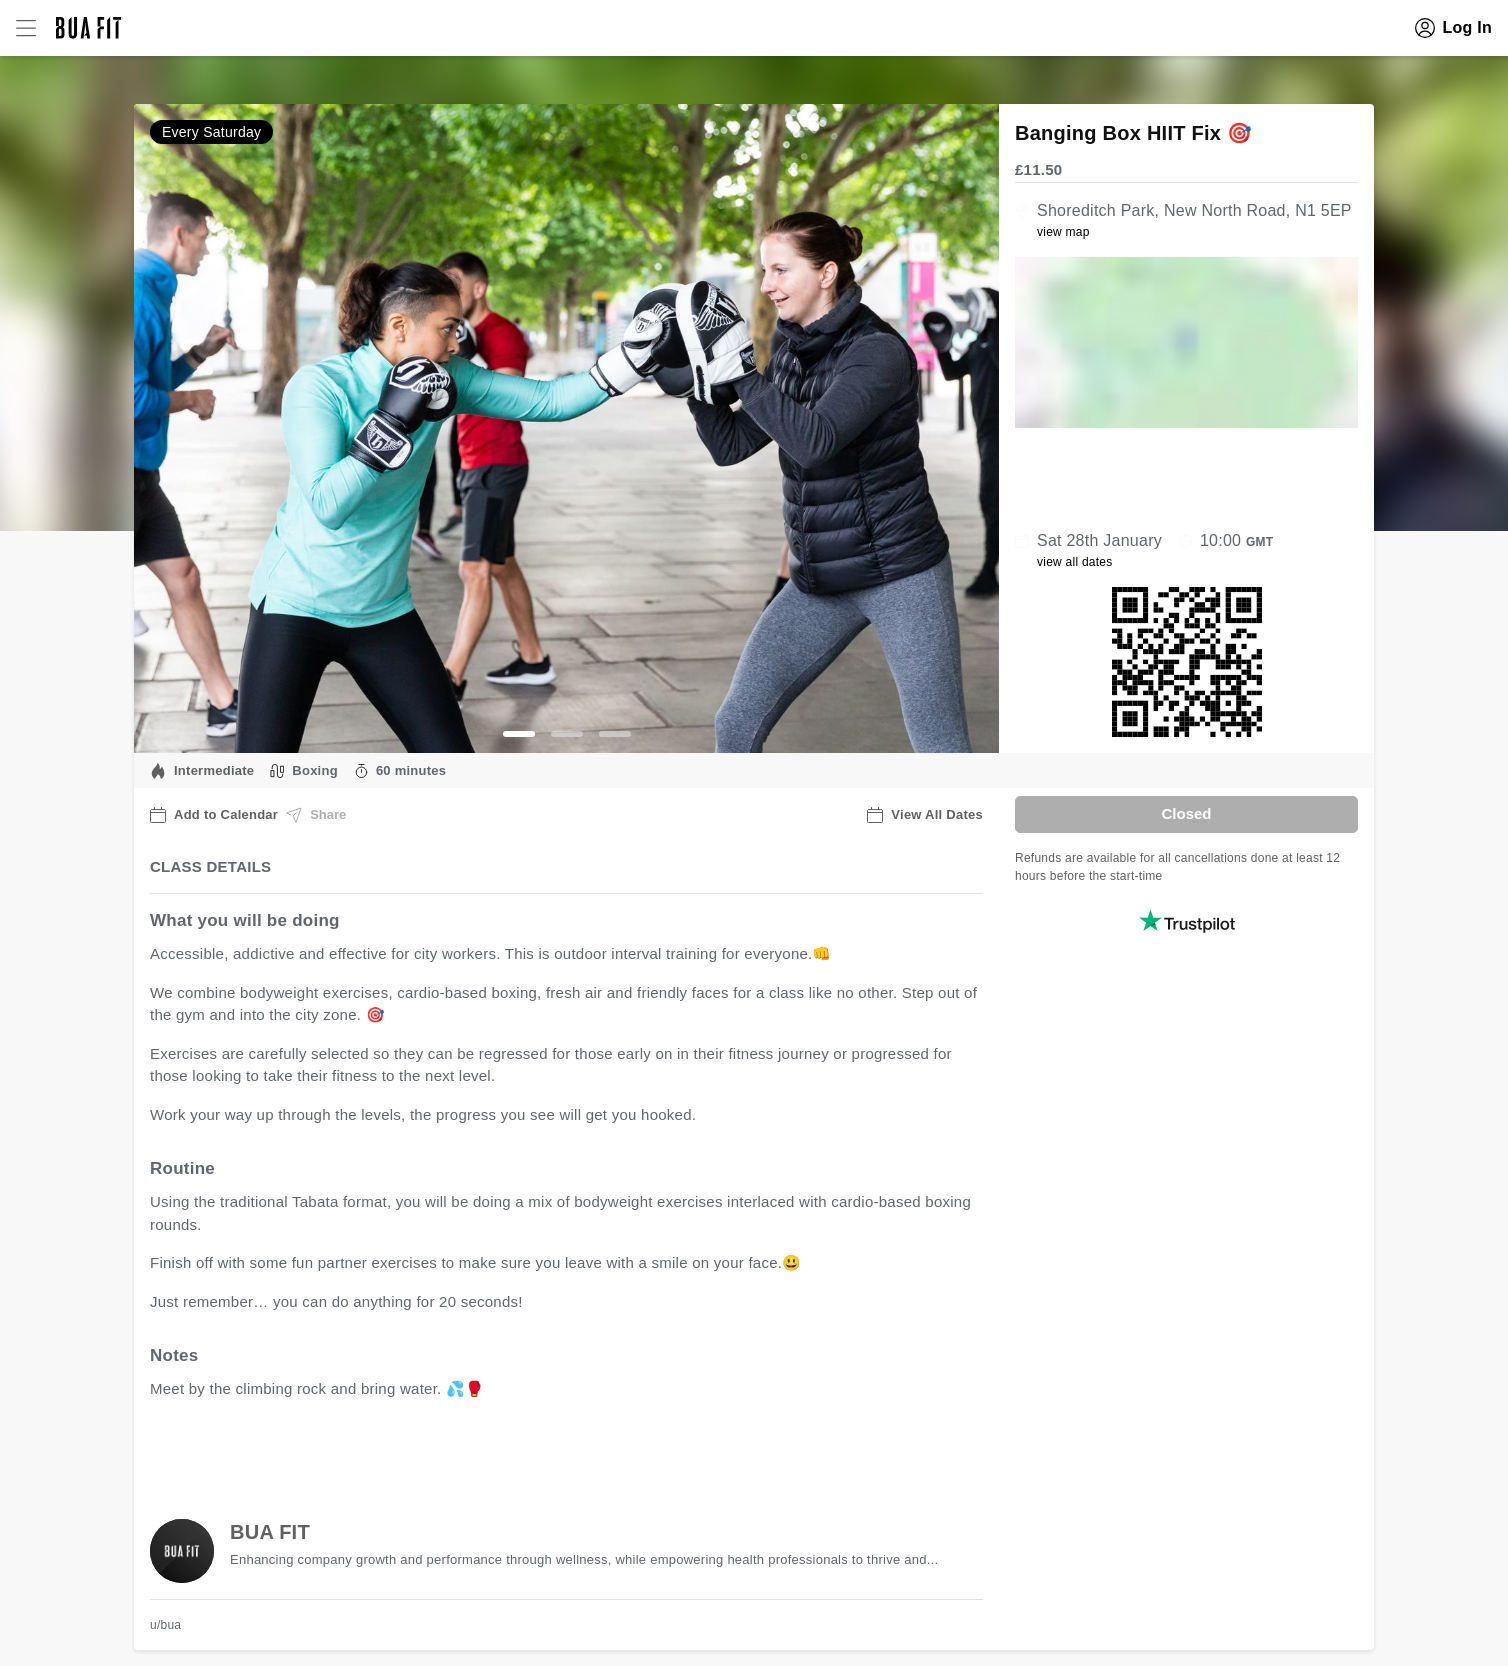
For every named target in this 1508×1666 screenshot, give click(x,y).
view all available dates (555, 1451)
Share (316, 815)
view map (1063, 232)
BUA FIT (270, 1532)
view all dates (1075, 562)
